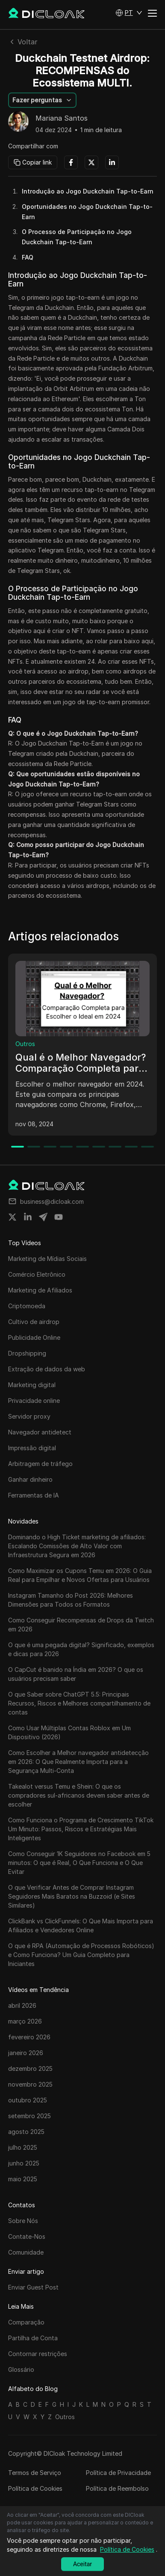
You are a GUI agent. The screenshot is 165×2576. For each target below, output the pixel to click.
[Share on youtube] (58, 1217)
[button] (128, 13)
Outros (25, 1043)
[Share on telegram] (43, 1217)
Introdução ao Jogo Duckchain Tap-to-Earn (87, 191)
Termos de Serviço (34, 2472)
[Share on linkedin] (28, 1217)
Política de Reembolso (117, 2488)
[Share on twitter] (12, 1217)
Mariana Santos (61, 118)
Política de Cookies (35, 2488)
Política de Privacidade (118, 2472)
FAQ (27, 257)
